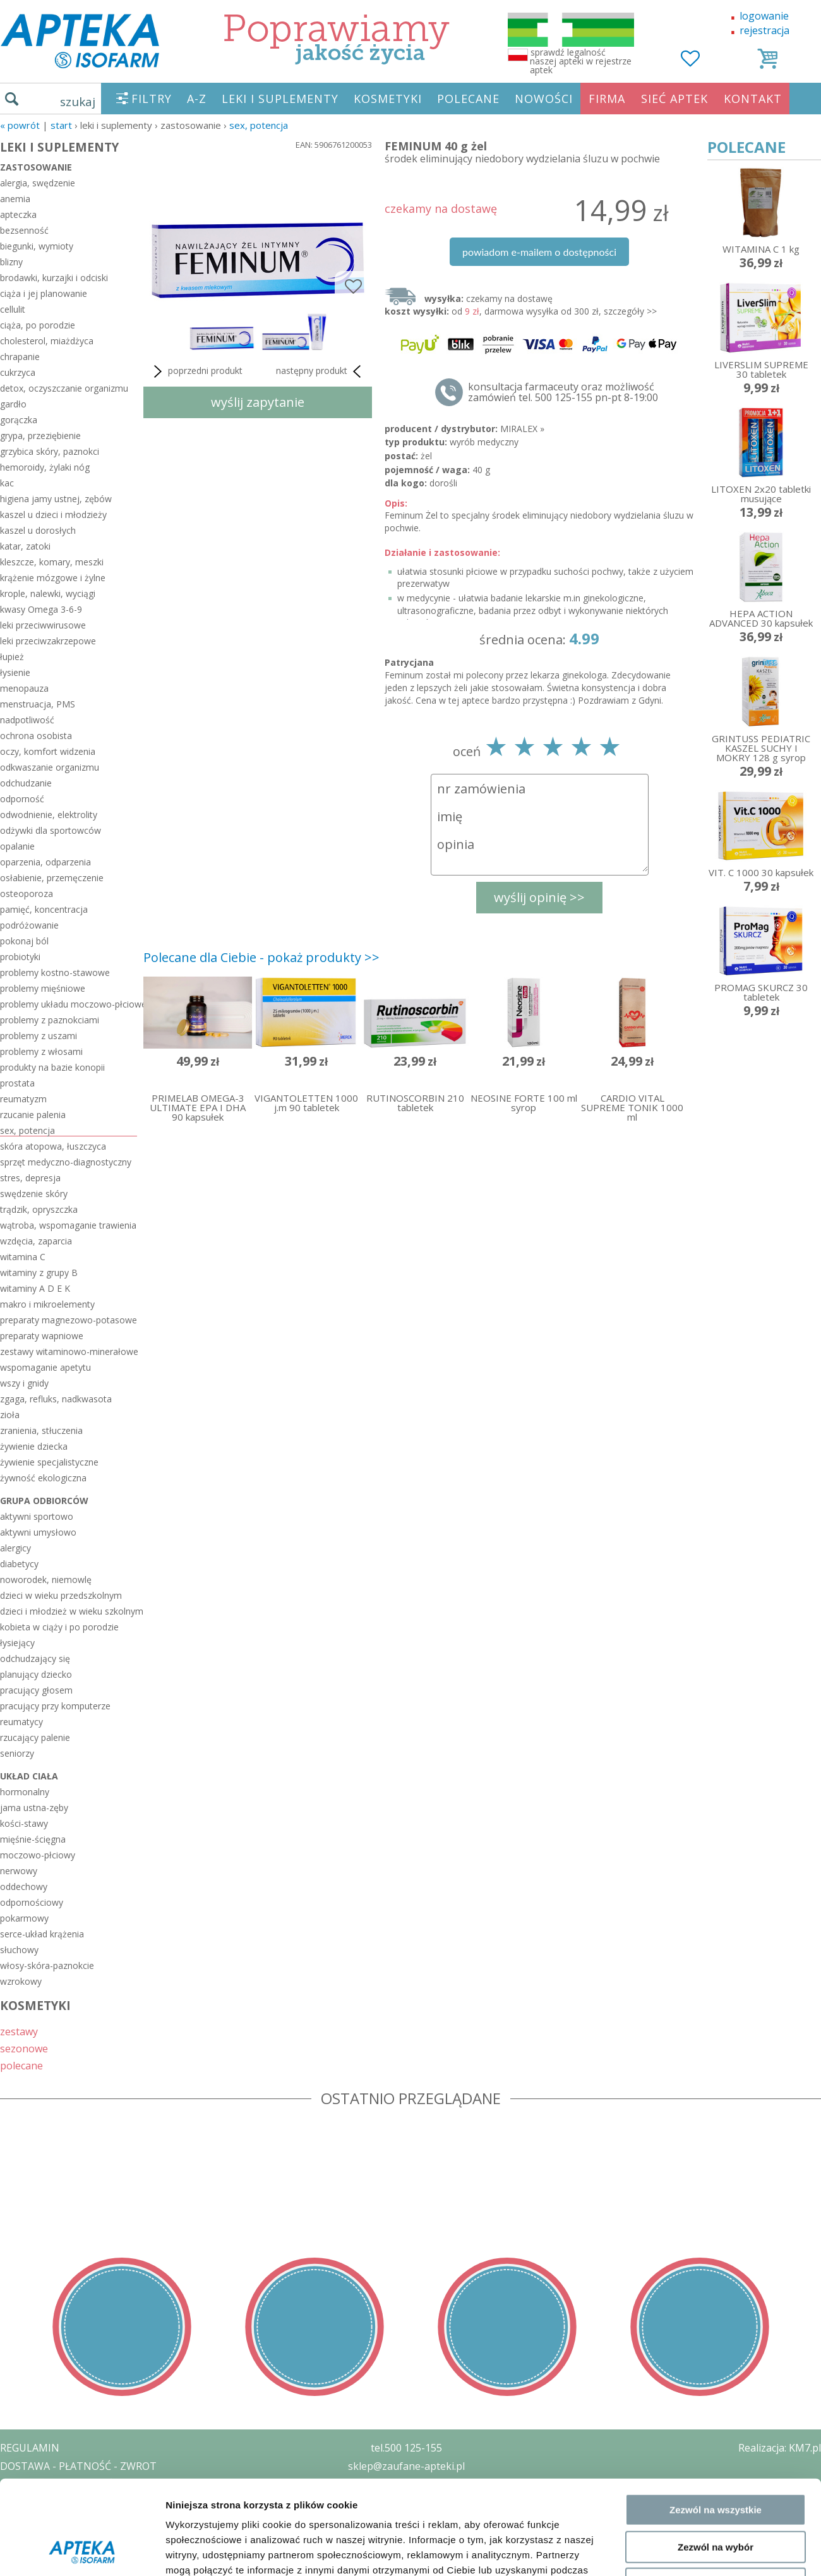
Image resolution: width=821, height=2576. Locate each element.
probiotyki (20, 957)
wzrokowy (21, 1981)
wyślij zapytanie (257, 402)
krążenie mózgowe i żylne (52, 578)
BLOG (13, 2539)
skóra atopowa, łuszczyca (53, 1146)
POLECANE (468, 98)
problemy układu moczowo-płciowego (68, 1004)
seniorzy (17, 1753)
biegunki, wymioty (36, 246)
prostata (17, 1083)
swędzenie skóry (34, 1194)
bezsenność (24, 230)
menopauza (24, 688)
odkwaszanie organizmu (49, 767)
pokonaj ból (24, 941)
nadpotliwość (27, 720)
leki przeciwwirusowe (43, 625)
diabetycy (19, 1564)
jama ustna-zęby (34, 1808)
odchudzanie (26, 783)
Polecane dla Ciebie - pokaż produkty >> (261, 957)
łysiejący (17, 1643)
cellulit (12, 309)
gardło (13, 404)
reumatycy (21, 1722)
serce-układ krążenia (42, 1934)
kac (7, 483)
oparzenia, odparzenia (45, 862)
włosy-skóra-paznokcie (47, 1965)
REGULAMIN (29, 2448)
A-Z (197, 98)
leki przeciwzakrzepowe (48, 641)
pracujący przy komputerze (55, 1706)
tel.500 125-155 (406, 2448)
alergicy (15, 1548)
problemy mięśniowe (42, 988)
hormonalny (24, 1792)
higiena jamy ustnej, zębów (56, 499)
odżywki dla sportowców (50, 830)
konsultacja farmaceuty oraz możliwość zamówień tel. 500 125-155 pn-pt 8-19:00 (563, 392)
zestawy (19, 2031)
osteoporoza (26, 894)
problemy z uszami (38, 1036)
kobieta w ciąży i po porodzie (59, 1627)
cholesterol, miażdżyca (46, 341)
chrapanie (20, 357)
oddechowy (23, 1887)
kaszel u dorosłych (38, 530)
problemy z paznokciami (49, 1020)
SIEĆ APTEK (674, 98)
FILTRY (151, 98)
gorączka (18, 420)
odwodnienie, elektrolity (48, 815)
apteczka (18, 214)
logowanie (764, 16)
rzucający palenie (35, 1737)
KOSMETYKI (388, 98)
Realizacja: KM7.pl (779, 2448)
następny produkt (321, 371)
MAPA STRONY (35, 2557)
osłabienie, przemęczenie (52, 878)
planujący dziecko (36, 1674)
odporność (22, 799)
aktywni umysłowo (38, 1532)
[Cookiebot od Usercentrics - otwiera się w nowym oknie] (82, 1416)
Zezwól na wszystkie (715, 1286)
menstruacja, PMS (37, 704)
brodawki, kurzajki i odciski (54, 278)
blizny (11, 262)
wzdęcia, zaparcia (36, 1241)
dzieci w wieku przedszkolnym (61, 1595)
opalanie (17, 846)
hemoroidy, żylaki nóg (45, 467)
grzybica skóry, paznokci (49, 451)
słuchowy (19, 1950)
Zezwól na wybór (715, 1323)
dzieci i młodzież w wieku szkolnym (68, 1611)
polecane (21, 2065)
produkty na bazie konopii (52, 1067)
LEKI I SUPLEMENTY (280, 98)
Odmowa (715, 1360)
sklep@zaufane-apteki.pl (406, 2466)
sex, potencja (258, 125)
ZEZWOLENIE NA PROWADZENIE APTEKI (96, 2502)
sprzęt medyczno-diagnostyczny (65, 1162)
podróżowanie (29, 925)
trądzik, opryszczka (39, 1209)
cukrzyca (17, 372)
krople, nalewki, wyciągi (47, 593)
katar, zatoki (25, 546)
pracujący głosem (36, 1690)
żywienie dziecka (34, 1446)
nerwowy (18, 1871)
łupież (12, 657)
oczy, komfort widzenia (47, 751)
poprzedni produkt (196, 371)
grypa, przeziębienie (40, 436)
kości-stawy (24, 1823)
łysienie (15, 672)
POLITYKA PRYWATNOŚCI (61, 2484)
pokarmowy (24, 1918)
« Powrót (20, 125)
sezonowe (24, 2048)
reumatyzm (23, 1099)
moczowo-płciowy (37, 1855)
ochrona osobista (36, 736)
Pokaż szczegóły (674, 1416)
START (61, 125)
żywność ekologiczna (43, 1478)
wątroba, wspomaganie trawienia (68, 1225)
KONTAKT (753, 98)
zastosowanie (36, 167)
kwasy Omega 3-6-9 (41, 609)
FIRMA (607, 98)
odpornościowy (31, 1902)
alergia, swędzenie (37, 183)
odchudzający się (35, 1658)
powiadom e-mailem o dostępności (539, 252)
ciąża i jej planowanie (43, 293)
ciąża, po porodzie (37, 325)
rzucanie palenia (33, 1115)
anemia (15, 199)
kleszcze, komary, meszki (52, 562)
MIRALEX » (522, 429)
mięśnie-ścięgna (33, 1839)
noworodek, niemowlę (46, 1580)
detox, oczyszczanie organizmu (64, 388)
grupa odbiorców (44, 1501)
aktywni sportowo (36, 1516)
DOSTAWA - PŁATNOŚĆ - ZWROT (78, 2466)
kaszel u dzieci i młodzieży (53, 515)
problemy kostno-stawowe (55, 972)
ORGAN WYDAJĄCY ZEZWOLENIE (77, 2520)
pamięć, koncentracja (44, 909)
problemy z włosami (41, 1051)
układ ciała (29, 1776)
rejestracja (764, 30)
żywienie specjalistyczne (49, 1462)
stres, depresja (30, 1178)
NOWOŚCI (544, 98)
